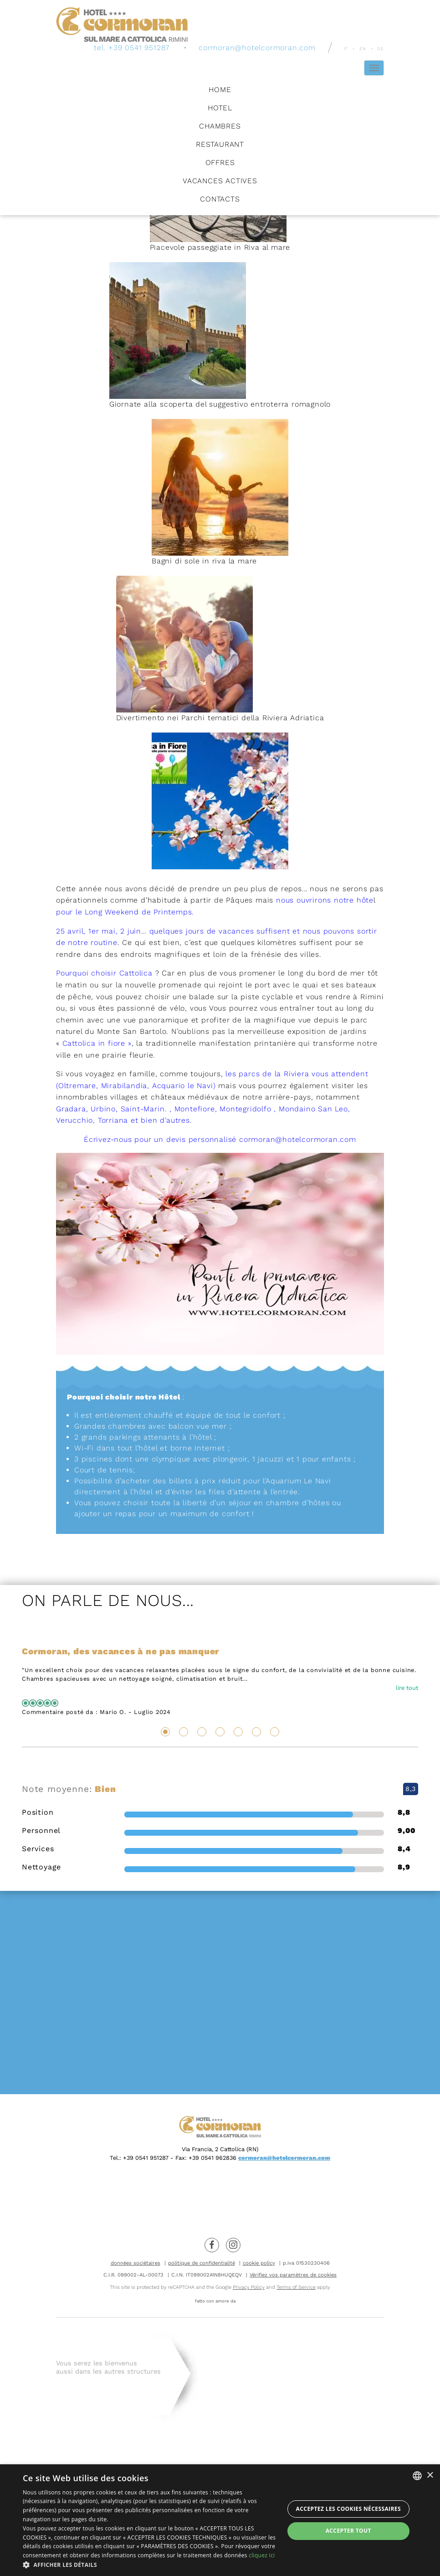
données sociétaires (135, 2263)
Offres (220, 162)
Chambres (219, 125)
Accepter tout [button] (348, 2531)
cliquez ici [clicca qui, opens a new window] (262, 2555)
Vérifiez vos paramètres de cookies (293, 2275)
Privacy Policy (249, 2287)
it (346, 48)
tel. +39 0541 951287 (131, 47)
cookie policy (259, 2263)
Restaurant (220, 143)
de (380, 48)
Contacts (220, 198)
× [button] (429, 2475)
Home (220, 89)
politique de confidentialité (201, 2263)
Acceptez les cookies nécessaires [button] (348, 2509)
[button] (149, 2564)
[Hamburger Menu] (374, 67)
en (362, 48)
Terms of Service (296, 2287)
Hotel (220, 107)
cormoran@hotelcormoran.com (257, 47)
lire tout (407, 1687)
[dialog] (220, 2520)
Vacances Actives (220, 180)
